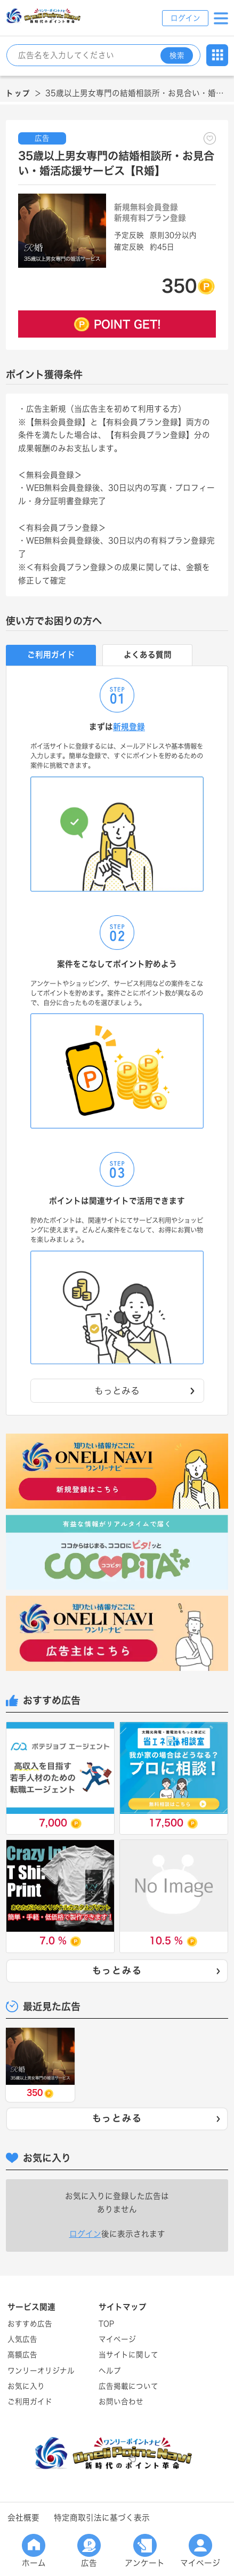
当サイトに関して (128, 2354)
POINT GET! (127, 324)
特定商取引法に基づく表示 (102, 2518)
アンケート (145, 2550)
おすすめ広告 (29, 2323)
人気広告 (22, 2339)
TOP (106, 2323)
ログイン (185, 18)
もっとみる (157, 1971)
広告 (89, 2550)
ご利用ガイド (29, 2401)
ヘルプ (110, 2370)
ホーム (34, 2550)
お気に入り (26, 2386)
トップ (18, 93)
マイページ (200, 2550)
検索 (177, 55)
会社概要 (23, 2518)
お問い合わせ (121, 2401)
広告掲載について (128, 2386)
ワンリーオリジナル (41, 2370)
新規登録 (129, 727)
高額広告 (22, 2354)
